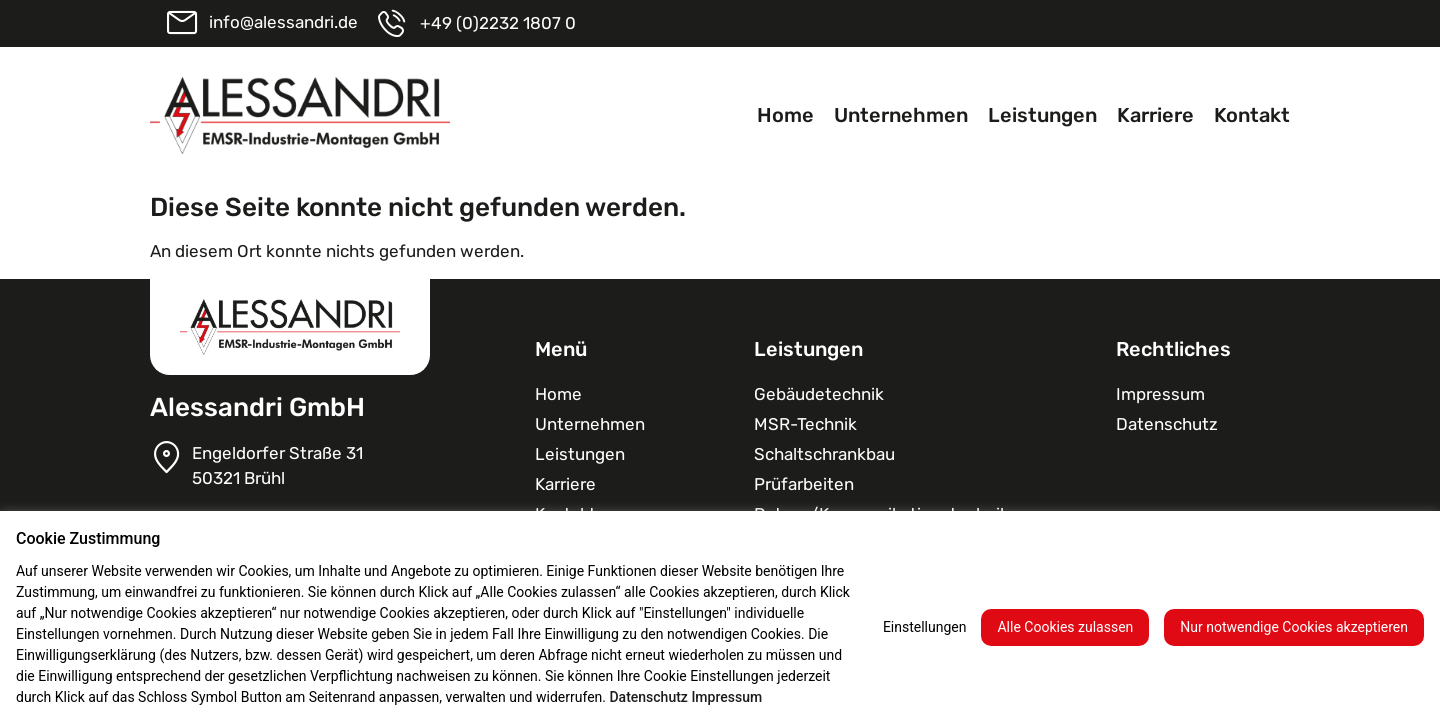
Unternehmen (901, 115)
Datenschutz (1167, 424)
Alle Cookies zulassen (1065, 627)
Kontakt (1252, 115)
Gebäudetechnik (819, 394)
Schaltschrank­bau (824, 454)
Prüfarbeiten (804, 484)
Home (785, 115)
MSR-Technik (805, 424)
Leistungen (1042, 115)
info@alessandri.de (283, 22)
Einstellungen (925, 627)
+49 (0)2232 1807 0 (498, 23)
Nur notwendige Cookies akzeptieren (1294, 627)
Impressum (1160, 394)
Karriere (1155, 115)
